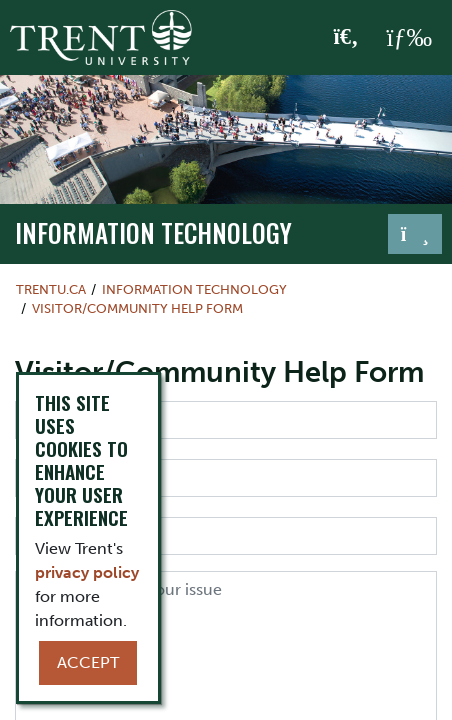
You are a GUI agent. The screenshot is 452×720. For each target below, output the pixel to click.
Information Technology (153, 232)
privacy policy (87, 572)
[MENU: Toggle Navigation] (409, 38)
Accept (88, 662)
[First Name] (226, 420)
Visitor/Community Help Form (137, 308)
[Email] (226, 536)
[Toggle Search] (346, 38)
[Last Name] (226, 478)
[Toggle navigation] (415, 234)
